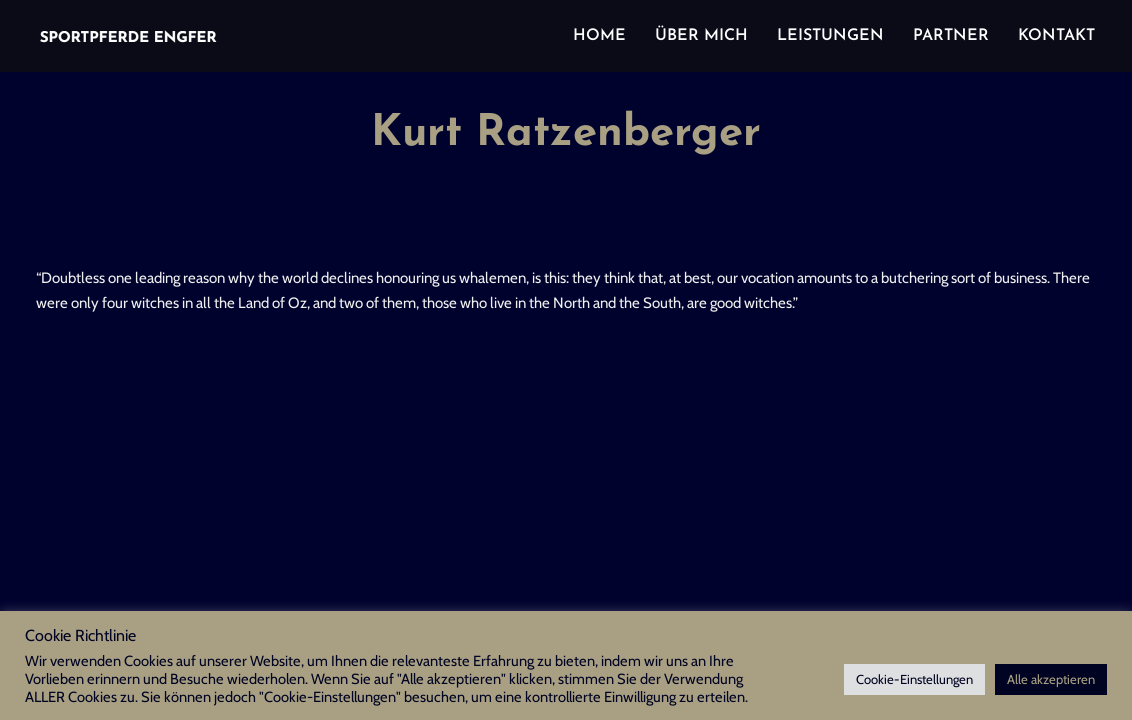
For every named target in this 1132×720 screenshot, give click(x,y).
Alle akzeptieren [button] (1051, 679)
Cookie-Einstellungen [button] (914, 679)
